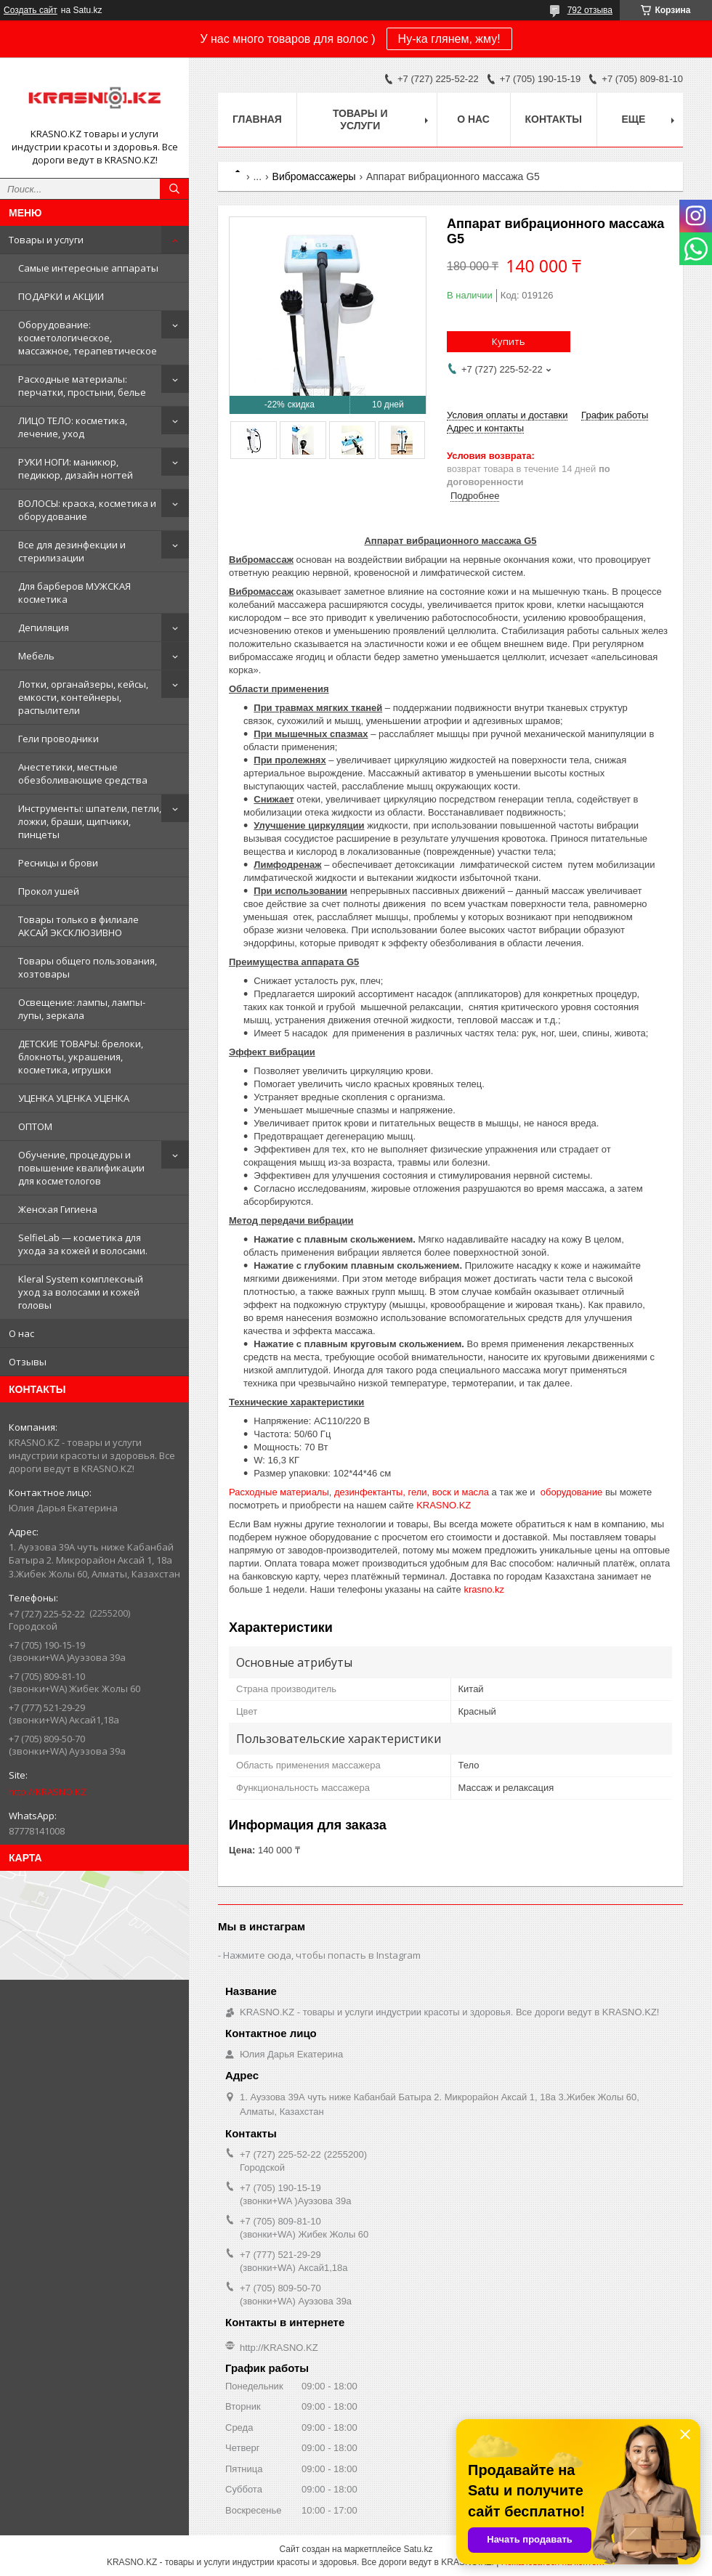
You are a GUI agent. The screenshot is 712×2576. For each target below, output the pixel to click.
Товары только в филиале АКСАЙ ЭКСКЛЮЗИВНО (78, 926)
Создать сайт (30, 10)
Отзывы (27, 1361)
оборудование (571, 1492)
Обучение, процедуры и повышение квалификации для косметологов (81, 1167)
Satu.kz (417, 2549)
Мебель (36, 655)
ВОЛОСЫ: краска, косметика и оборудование (87, 510)
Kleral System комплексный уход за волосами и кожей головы (80, 1292)
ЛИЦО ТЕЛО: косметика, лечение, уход (72, 427)
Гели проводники (58, 738)
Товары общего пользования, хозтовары (87, 967)
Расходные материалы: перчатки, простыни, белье (82, 386)
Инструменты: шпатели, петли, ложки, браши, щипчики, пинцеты (89, 821)
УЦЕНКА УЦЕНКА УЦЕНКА (73, 1098)
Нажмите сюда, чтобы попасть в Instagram (322, 1955)
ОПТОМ (35, 1126)
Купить (508, 341)
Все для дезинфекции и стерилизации (72, 551)
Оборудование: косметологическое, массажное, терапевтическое (87, 337)
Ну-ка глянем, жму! (449, 39)
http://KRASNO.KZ (47, 1791)
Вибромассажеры (314, 176)
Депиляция (43, 627)
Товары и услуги (46, 239)
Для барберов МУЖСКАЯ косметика (74, 593)
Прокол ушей (48, 891)
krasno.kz (484, 1589)
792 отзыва (589, 10)
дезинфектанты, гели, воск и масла (411, 1492)
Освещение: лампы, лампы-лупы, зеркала (81, 1009)
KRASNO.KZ (443, 1505)
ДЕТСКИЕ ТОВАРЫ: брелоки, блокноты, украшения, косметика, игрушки (80, 1056)
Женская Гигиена (57, 1209)
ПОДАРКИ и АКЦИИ (61, 296)
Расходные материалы (279, 1492)
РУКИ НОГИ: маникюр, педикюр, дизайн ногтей (75, 468)
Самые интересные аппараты (88, 268)
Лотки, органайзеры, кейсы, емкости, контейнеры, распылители (83, 697)
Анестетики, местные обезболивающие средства (82, 773)
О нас (21, 1333)
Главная (257, 119)
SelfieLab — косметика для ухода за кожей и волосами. (82, 1244)
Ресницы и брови (58, 862)
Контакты (553, 119)
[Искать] (174, 189)
